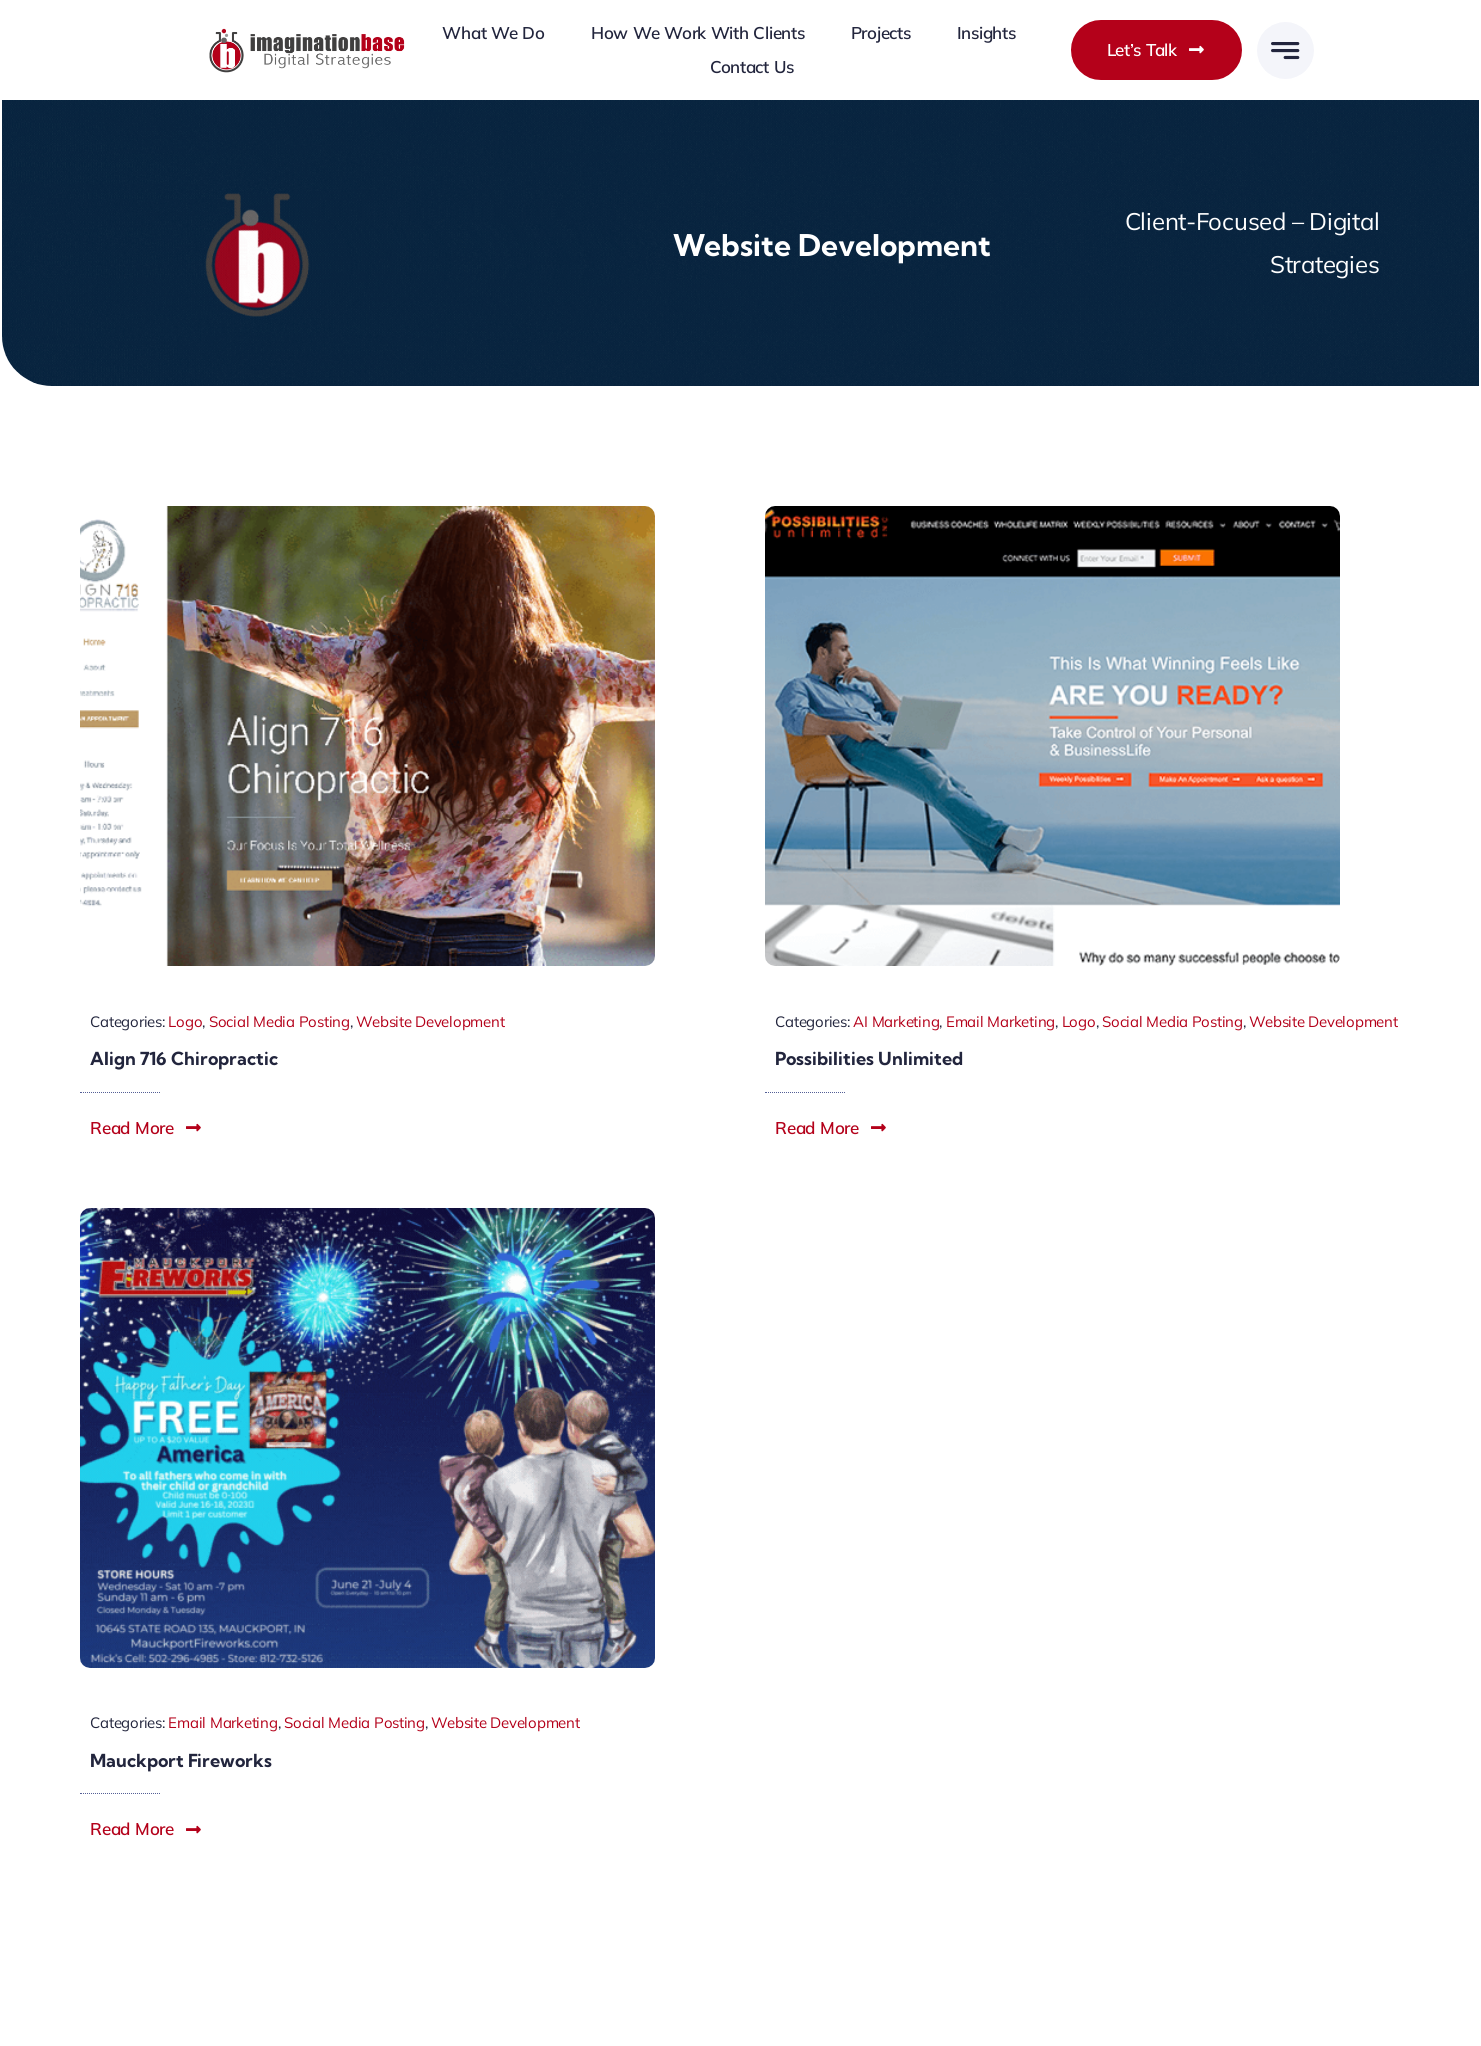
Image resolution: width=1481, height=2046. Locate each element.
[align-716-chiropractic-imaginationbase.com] (367, 514)
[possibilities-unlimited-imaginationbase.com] (1052, 514)
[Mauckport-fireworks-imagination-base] (367, 1216)
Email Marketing (1000, 1021)
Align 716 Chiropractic (184, 1058)
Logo (185, 1021)
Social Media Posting (279, 1021)
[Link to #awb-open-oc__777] (1285, 50)
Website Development (430, 1021)
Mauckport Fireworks (181, 1760)
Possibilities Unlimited (869, 1058)
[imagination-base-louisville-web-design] (307, 35)
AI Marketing (896, 1021)
